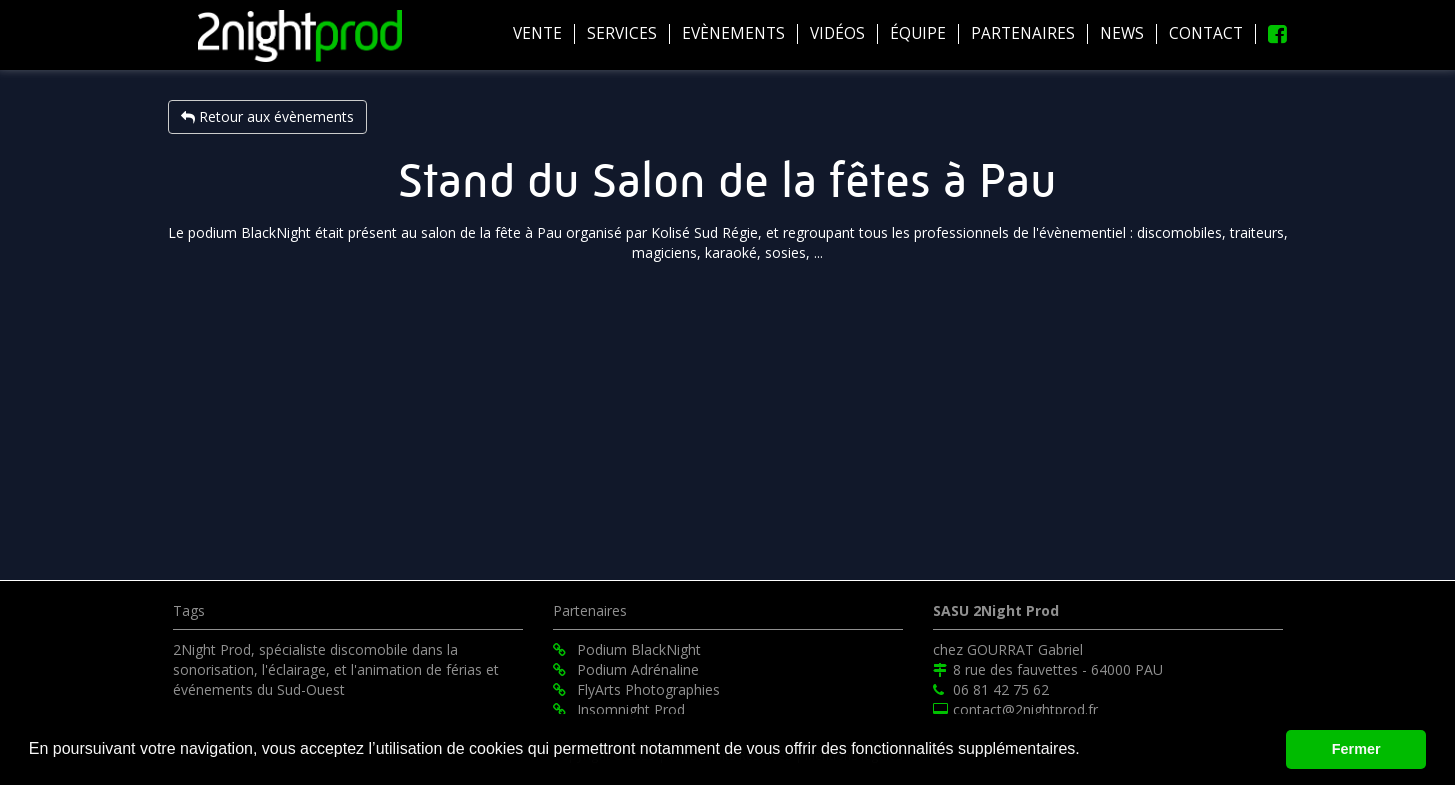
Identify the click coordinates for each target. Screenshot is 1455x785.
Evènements (733, 34)
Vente (537, 34)
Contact (1206, 34)
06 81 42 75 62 (991, 689)
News (1122, 34)
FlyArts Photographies (636, 689)
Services (622, 34)
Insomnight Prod (619, 709)
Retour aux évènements (267, 116)
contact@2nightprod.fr (1015, 709)
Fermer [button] (1356, 749)
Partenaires (1023, 34)
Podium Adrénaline (626, 669)
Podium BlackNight (627, 649)
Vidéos (837, 34)
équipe (918, 34)
